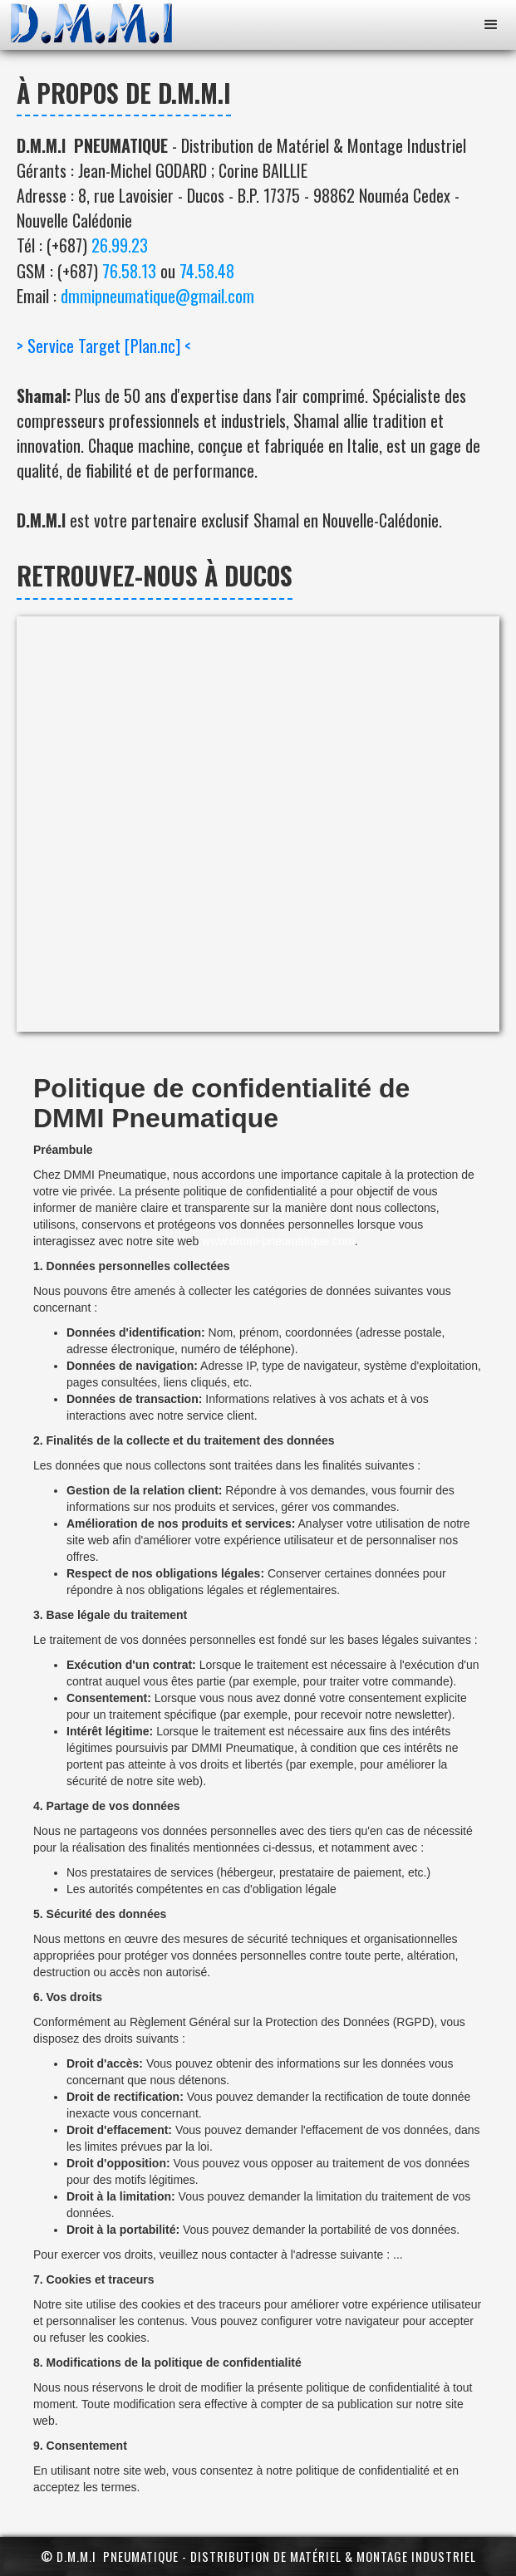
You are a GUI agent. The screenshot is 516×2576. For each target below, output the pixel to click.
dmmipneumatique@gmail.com (157, 295)
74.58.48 (206, 270)
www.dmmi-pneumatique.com (278, 1241)
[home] (104, 25)
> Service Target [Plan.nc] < (104, 345)
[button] (491, 25)
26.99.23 (119, 245)
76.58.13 (128, 270)
